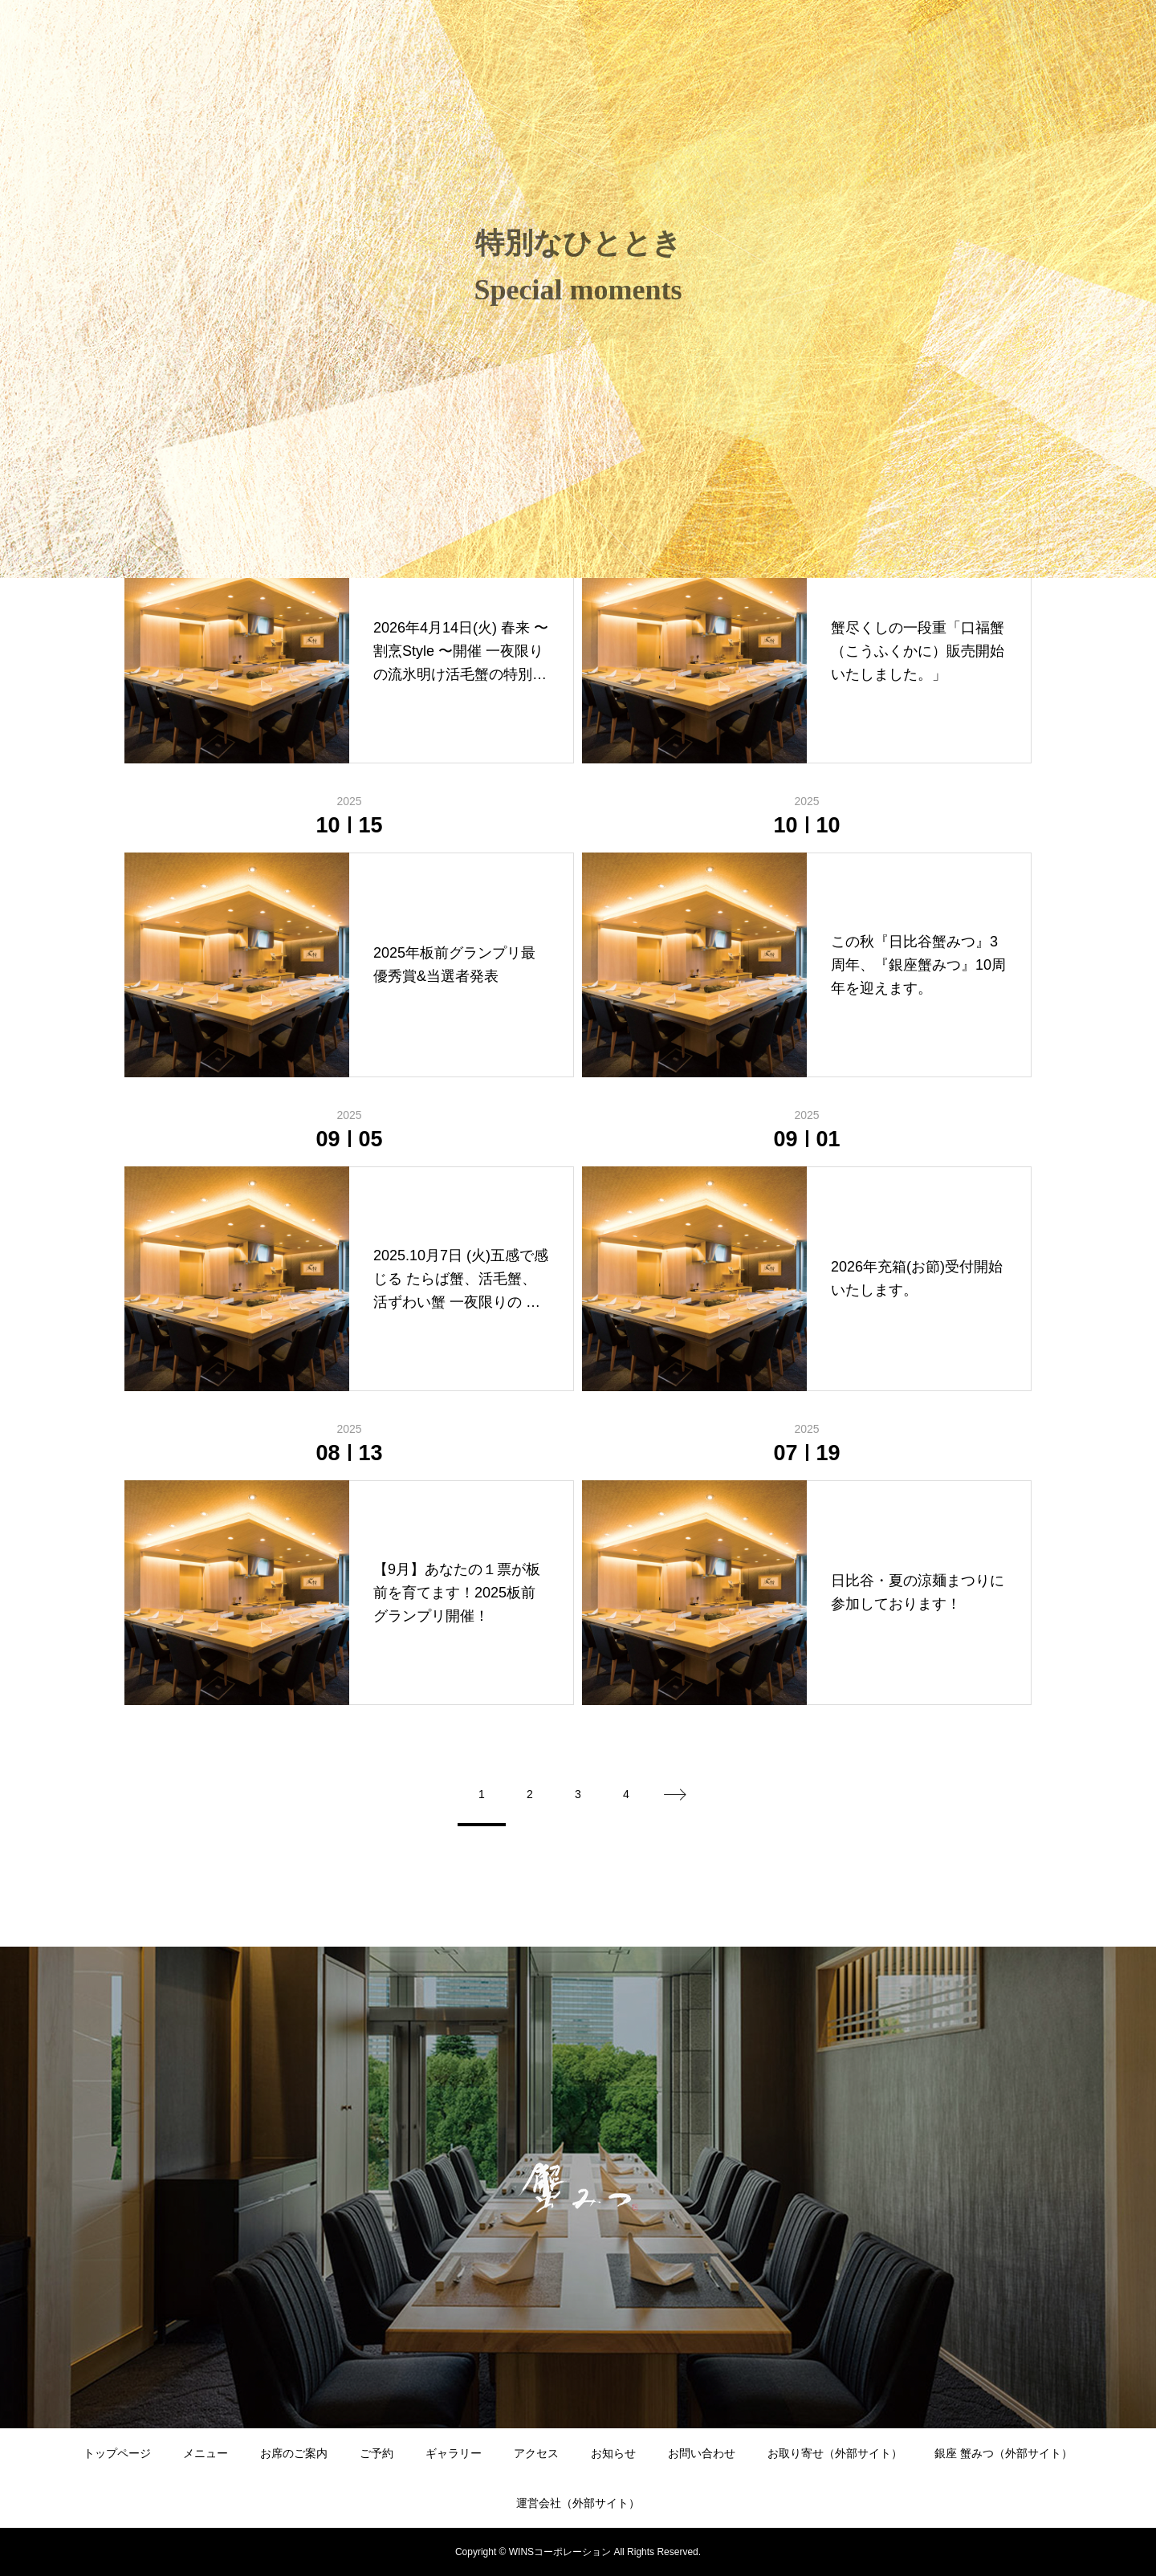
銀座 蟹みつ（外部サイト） (1003, 2453)
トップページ (117, 2453)
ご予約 (376, 2453)
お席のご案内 (294, 2453)
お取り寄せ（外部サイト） (834, 2453)
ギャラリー (453, 2453)
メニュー (205, 2453)
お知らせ (613, 2453)
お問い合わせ (701, 2453)
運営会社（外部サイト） (578, 2503)
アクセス (536, 2453)
